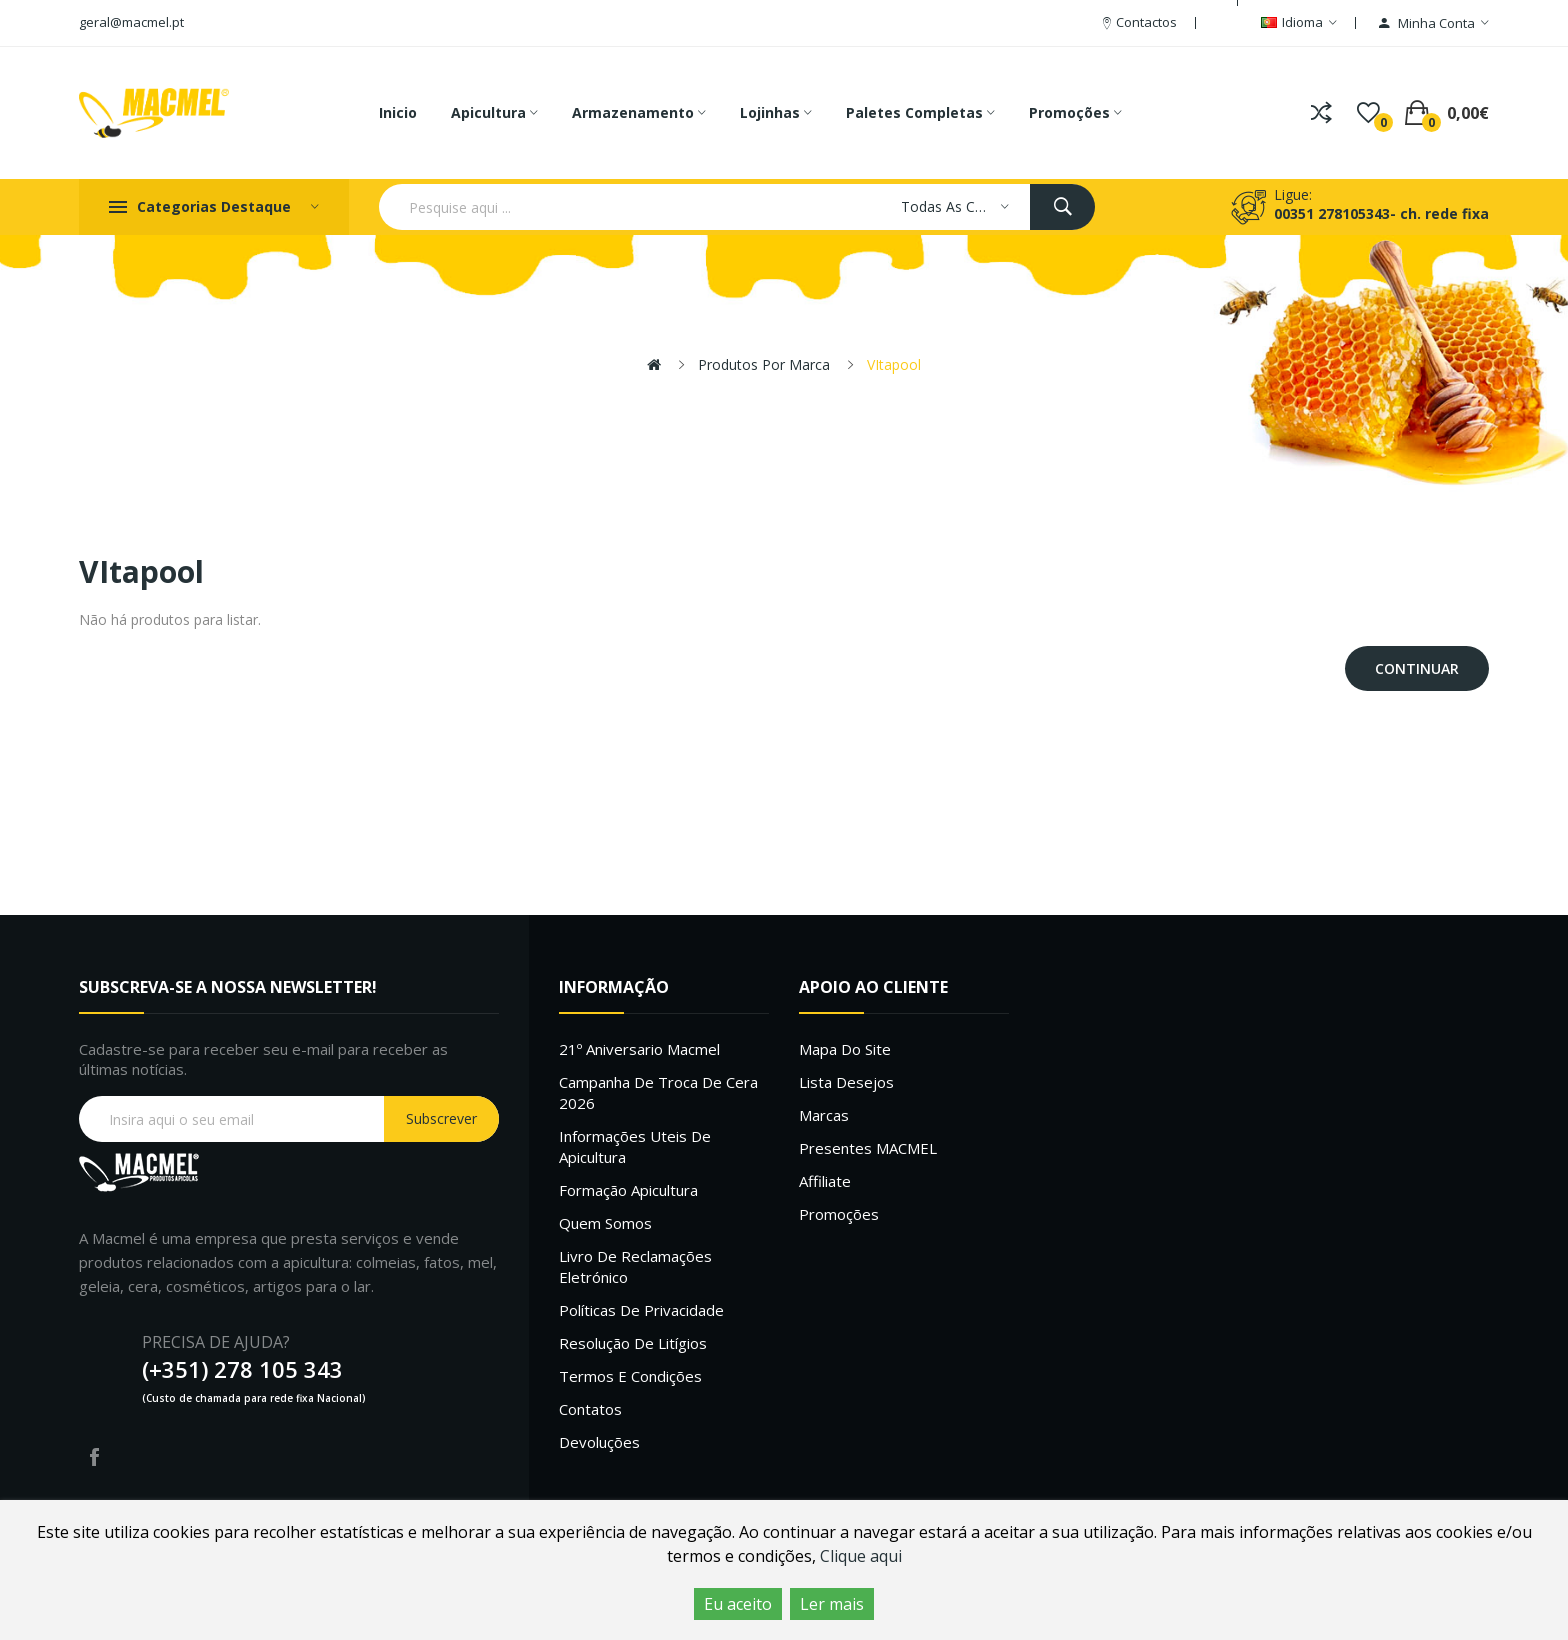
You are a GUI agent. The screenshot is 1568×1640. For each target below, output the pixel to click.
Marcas (824, 1115)
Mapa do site (845, 1049)
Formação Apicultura (628, 1190)
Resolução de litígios (633, 1343)
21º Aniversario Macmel (639, 1049)
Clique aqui (861, 1556)
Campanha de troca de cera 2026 (658, 1092)
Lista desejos (846, 1082)
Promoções (839, 1214)
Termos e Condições (630, 1376)
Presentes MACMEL (868, 1148)
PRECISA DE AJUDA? (216, 1342)
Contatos (590, 1409)
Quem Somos (605, 1223)
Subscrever (441, 1118)
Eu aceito (738, 1604)
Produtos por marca (764, 364)
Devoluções (599, 1442)
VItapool (894, 364)
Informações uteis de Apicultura (635, 1146)
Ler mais (832, 1604)
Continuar (1417, 668)
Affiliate (825, 1181)
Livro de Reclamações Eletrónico (635, 1266)
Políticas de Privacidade (641, 1310)
